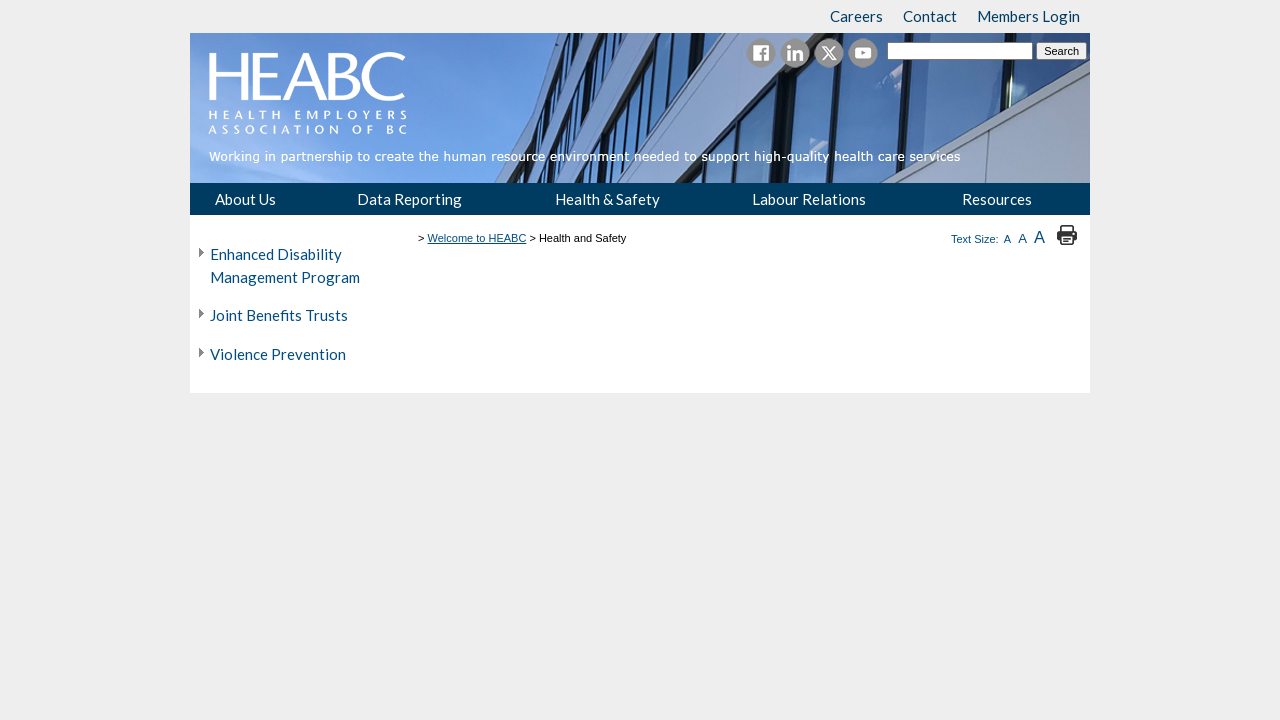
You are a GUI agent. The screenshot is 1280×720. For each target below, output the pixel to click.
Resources (997, 199)
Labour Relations (809, 199)
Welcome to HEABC (477, 238)
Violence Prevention (278, 354)
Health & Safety (607, 199)
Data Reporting (409, 199)
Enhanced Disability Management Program (285, 265)
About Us (245, 199)
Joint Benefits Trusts (279, 315)
